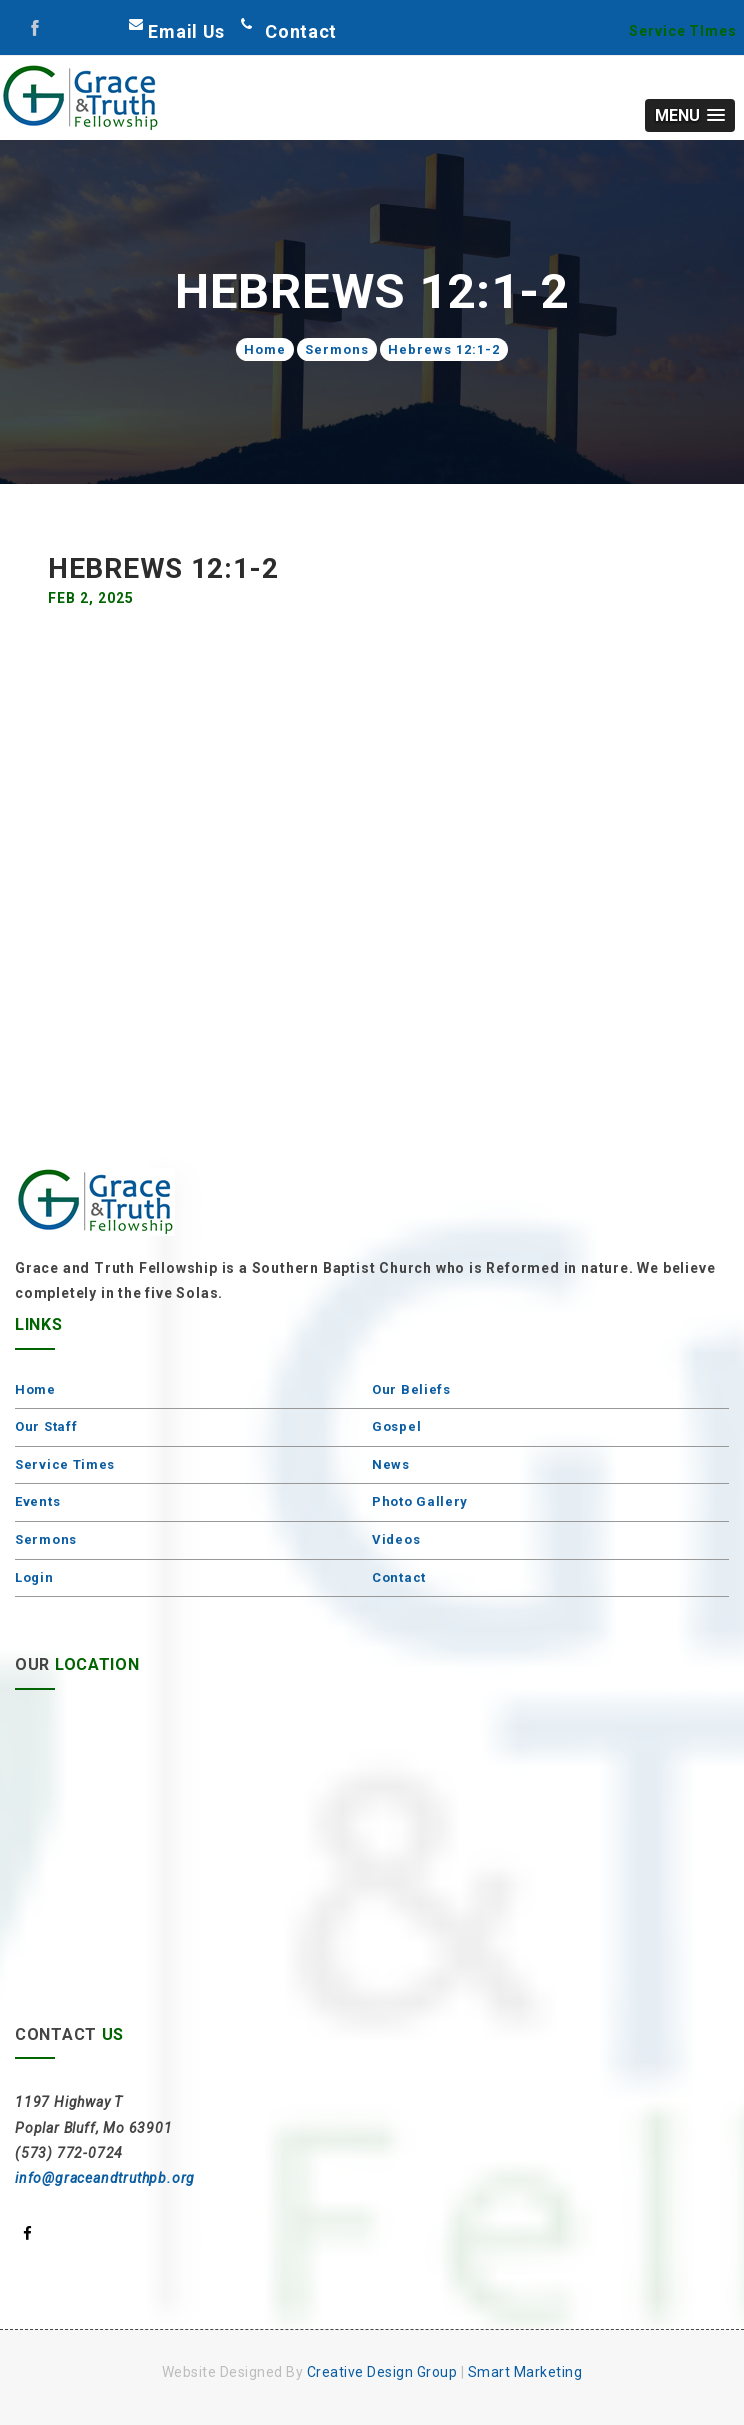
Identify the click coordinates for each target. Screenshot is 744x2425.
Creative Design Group (382, 2372)
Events (37, 1501)
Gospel (396, 1426)
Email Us (186, 31)
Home (265, 349)
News (391, 1464)
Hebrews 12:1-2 (444, 349)
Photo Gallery (420, 1501)
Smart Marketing (525, 2372)
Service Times (65, 1464)
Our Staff (46, 1426)
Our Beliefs (411, 1389)
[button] (690, 115)
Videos (396, 1539)
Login (34, 1577)
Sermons (337, 349)
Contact (399, 1577)
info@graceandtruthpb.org (105, 2178)
